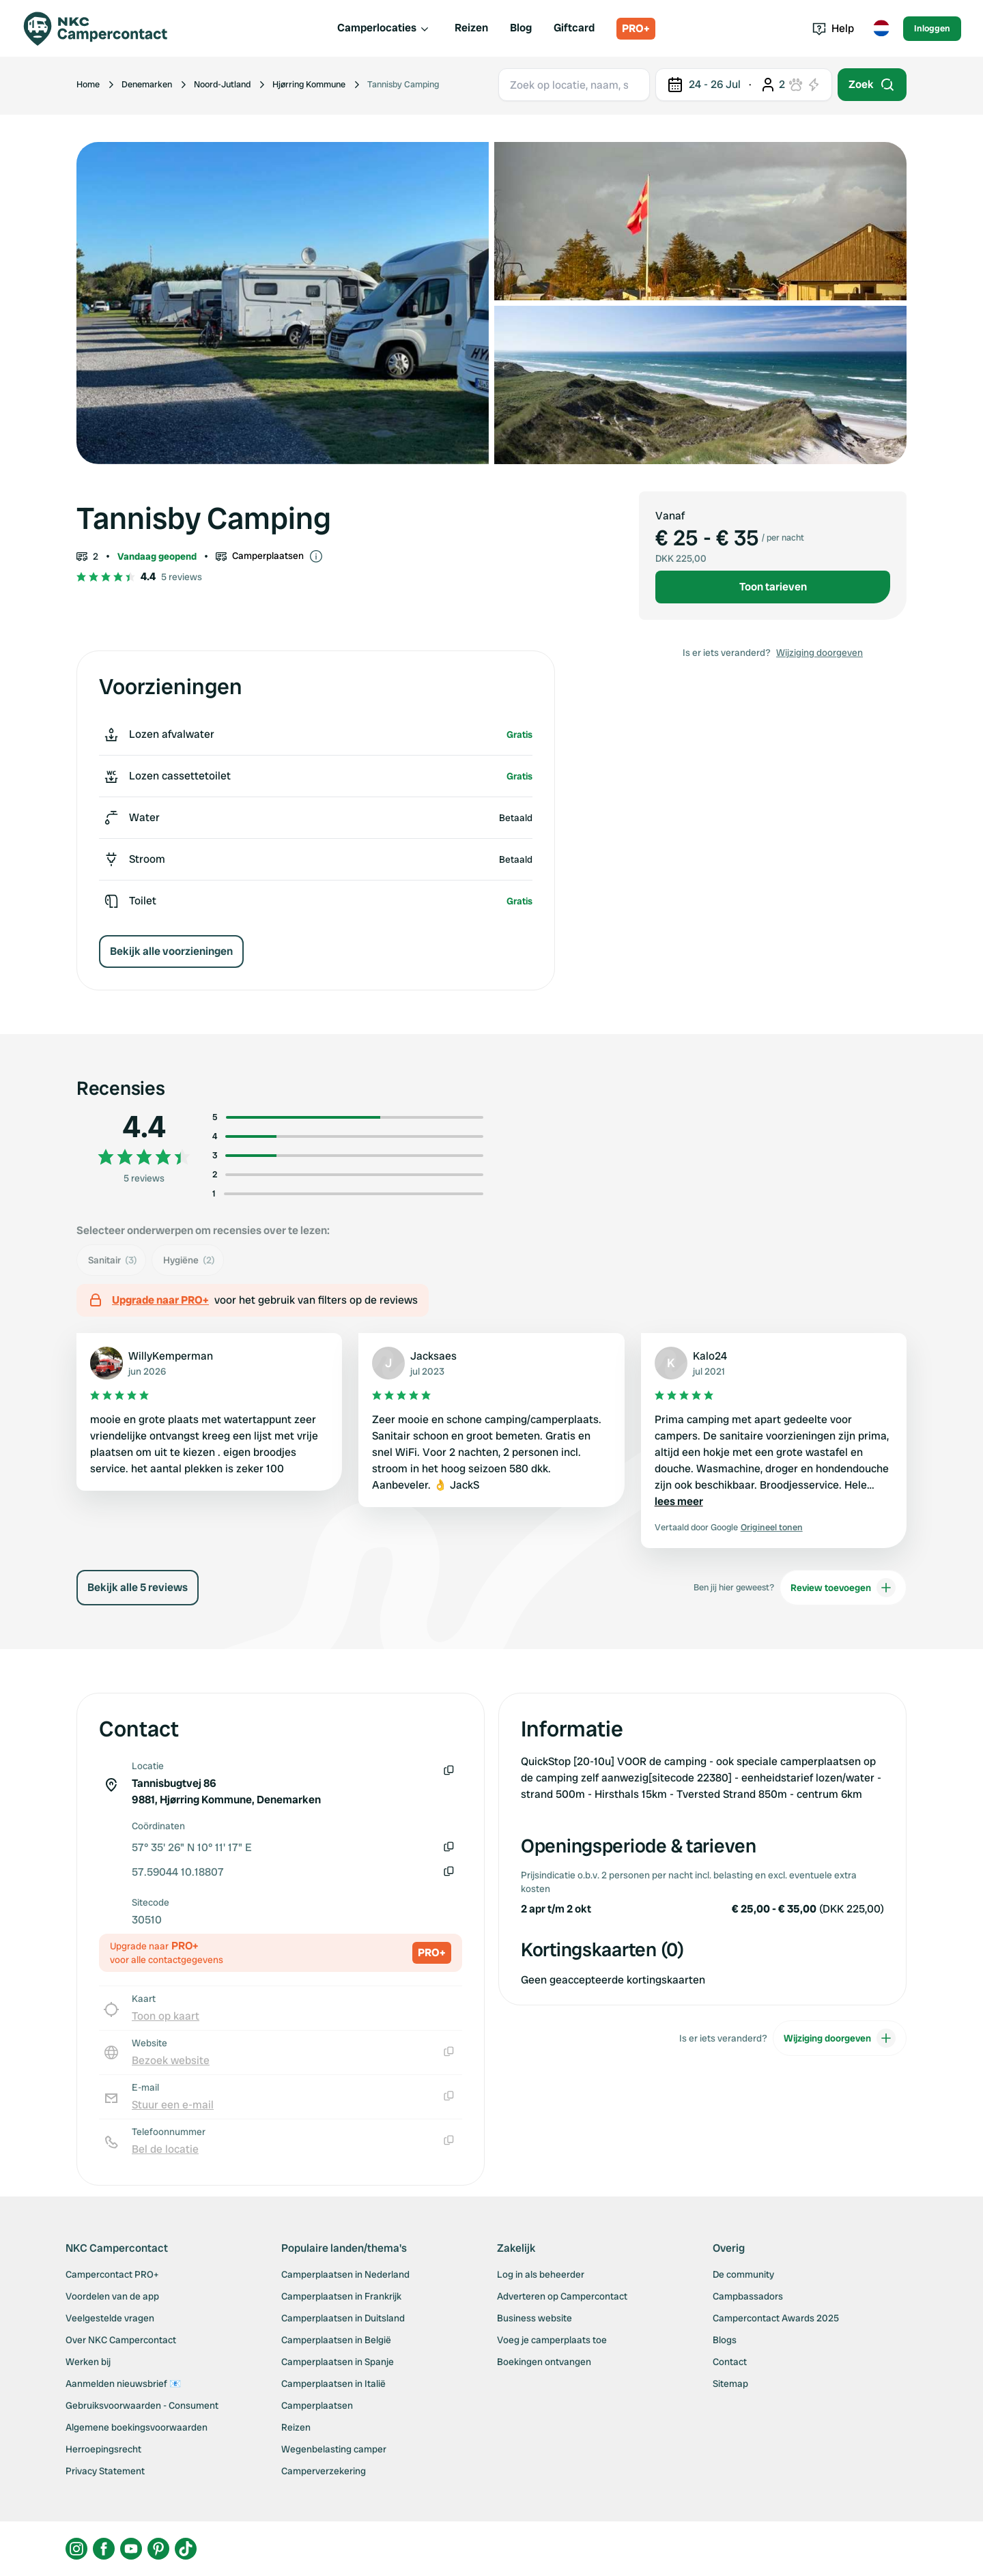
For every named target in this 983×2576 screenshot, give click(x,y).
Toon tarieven (773, 586)
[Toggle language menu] (881, 28)
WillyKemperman (170, 1356)
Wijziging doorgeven (819, 652)
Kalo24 (710, 1356)
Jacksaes (433, 1356)
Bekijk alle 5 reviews (137, 1587)
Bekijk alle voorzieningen (171, 951)
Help (833, 28)
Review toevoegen (843, 1587)
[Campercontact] (104, 28)
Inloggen (932, 28)
